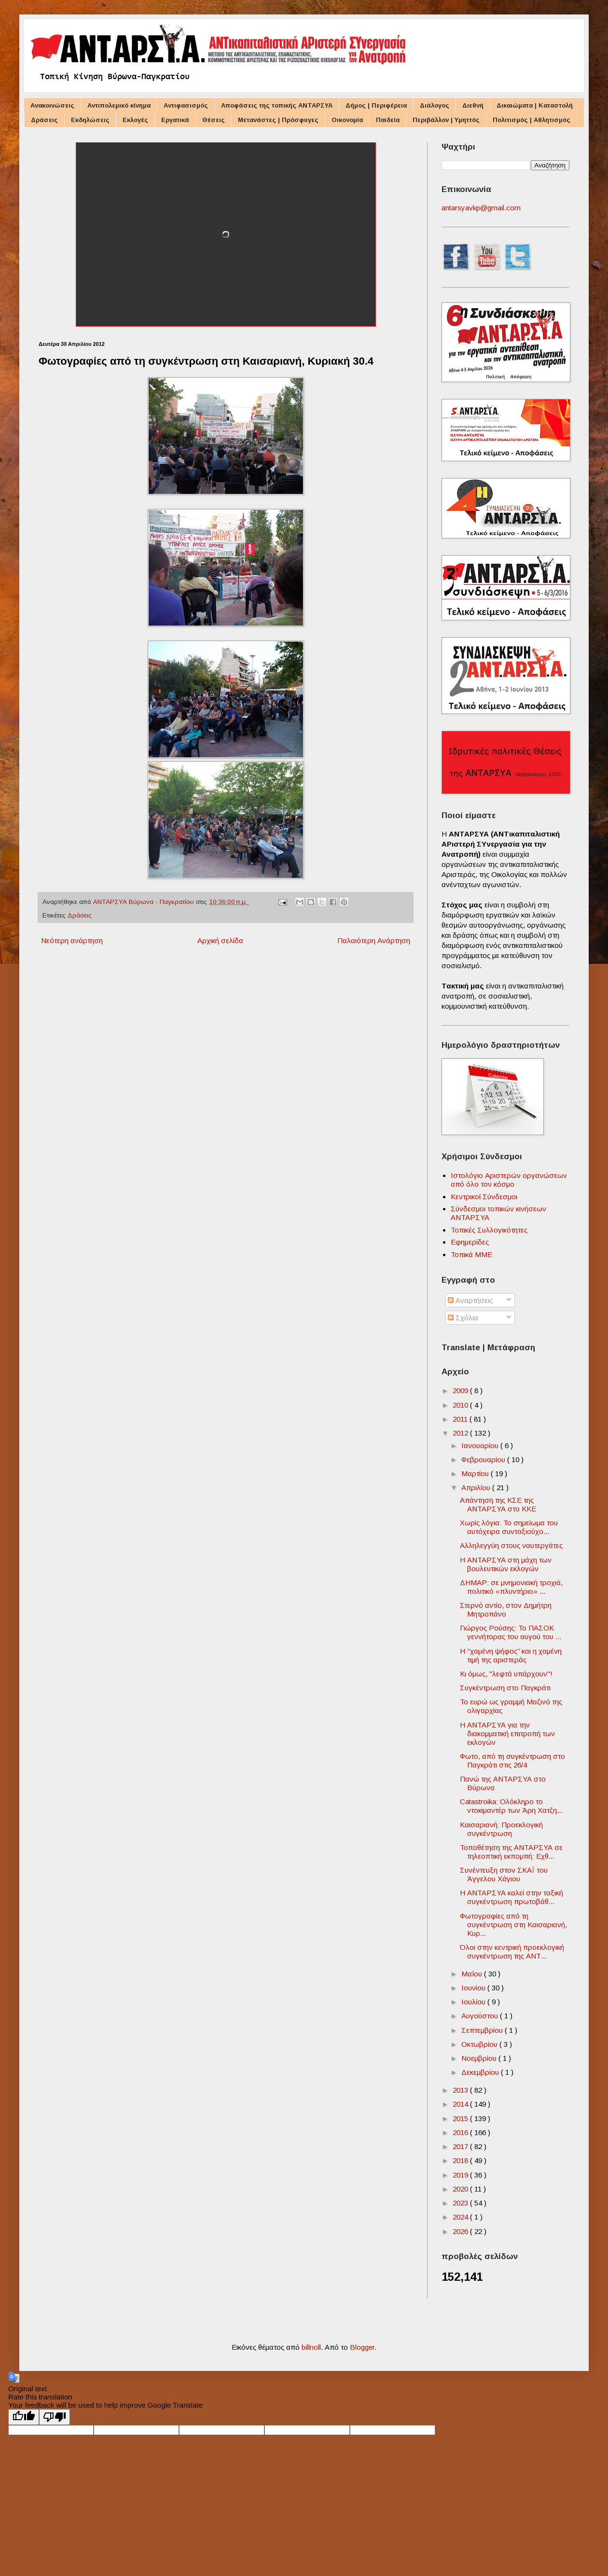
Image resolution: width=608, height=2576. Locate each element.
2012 (461, 1433)
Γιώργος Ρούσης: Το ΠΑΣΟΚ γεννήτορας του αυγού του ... (510, 1632)
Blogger (362, 2347)
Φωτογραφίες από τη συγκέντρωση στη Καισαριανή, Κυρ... (513, 1924)
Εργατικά (175, 119)
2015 (461, 2118)
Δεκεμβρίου (481, 2072)
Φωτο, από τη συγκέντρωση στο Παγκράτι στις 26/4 (512, 1760)
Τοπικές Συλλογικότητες (489, 1230)
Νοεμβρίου (479, 2058)
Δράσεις (44, 119)
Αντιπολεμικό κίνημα (119, 105)
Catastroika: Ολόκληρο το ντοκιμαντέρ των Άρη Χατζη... (511, 1805)
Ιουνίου (474, 1988)
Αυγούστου (480, 2016)
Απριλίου (476, 1487)
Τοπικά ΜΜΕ (471, 1254)
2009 (461, 1390)
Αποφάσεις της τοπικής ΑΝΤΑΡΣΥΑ (276, 105)
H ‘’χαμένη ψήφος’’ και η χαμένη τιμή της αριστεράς (511, 1655)
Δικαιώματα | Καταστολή (535, 105)
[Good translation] (23, 2417)
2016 (461, 2132)
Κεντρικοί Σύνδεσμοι (484, 1196)
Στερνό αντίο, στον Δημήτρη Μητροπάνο (506, 1609)
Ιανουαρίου (480, 1445)
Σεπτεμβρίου (483, 2030)
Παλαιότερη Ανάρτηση (373, 940)
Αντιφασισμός (186, 105)
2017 (461, 2146)
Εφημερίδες (470, 1242)
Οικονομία (347, 119)
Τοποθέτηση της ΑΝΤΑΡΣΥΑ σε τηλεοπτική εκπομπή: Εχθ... (511, 1851)
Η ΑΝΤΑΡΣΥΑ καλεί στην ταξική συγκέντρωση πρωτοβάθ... (511, 1897)
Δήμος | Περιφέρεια (376, 105)
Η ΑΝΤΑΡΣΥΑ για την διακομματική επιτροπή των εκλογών (507, 1733)
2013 (461, 2090)
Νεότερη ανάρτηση (72, 940)
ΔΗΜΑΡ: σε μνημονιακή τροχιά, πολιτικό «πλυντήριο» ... (511, 1586)
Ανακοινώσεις (52, 105)
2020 (461, 2189)
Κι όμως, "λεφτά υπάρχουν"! (506, 1674)
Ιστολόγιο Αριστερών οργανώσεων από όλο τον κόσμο (509, 1179)
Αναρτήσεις (470, 1300)
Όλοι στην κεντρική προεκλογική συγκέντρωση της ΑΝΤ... (512, 1951)
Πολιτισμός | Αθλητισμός (531, 119)
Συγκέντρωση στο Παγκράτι (505, 1688)
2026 (461, 2231)
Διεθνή (473, 105)
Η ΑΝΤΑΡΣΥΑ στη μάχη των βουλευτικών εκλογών (506, 1564)
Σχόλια (463, 1318)
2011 (461, 1419)
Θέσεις (213, 119)
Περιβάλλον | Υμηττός (446, 119)
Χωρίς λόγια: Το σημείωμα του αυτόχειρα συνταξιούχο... (509, 1527)
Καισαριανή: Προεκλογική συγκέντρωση (501, 1829)
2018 (461, 2160)
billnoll (311, 2347)
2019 (461, 2175)
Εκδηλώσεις (90, 119)
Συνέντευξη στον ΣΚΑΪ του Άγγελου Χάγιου (504, 1874)
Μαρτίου (476, 1473)
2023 (461, 2203)
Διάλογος (434, 105)
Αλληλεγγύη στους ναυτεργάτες (511, 1545)
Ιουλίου (474, 2002)
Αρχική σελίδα (220, 940)
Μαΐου (472, 1974)
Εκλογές (135, 119)
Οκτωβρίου (480, 2044)
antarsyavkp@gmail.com (481, 208)
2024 (461, 2217)
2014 (461, 2104)
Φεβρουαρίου (484, 1459)
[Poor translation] (54, 2417)
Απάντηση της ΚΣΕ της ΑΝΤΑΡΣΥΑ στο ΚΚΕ (498, 1504)
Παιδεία (388, 119)
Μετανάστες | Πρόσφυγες (278, 119)
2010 (461, 1405)
